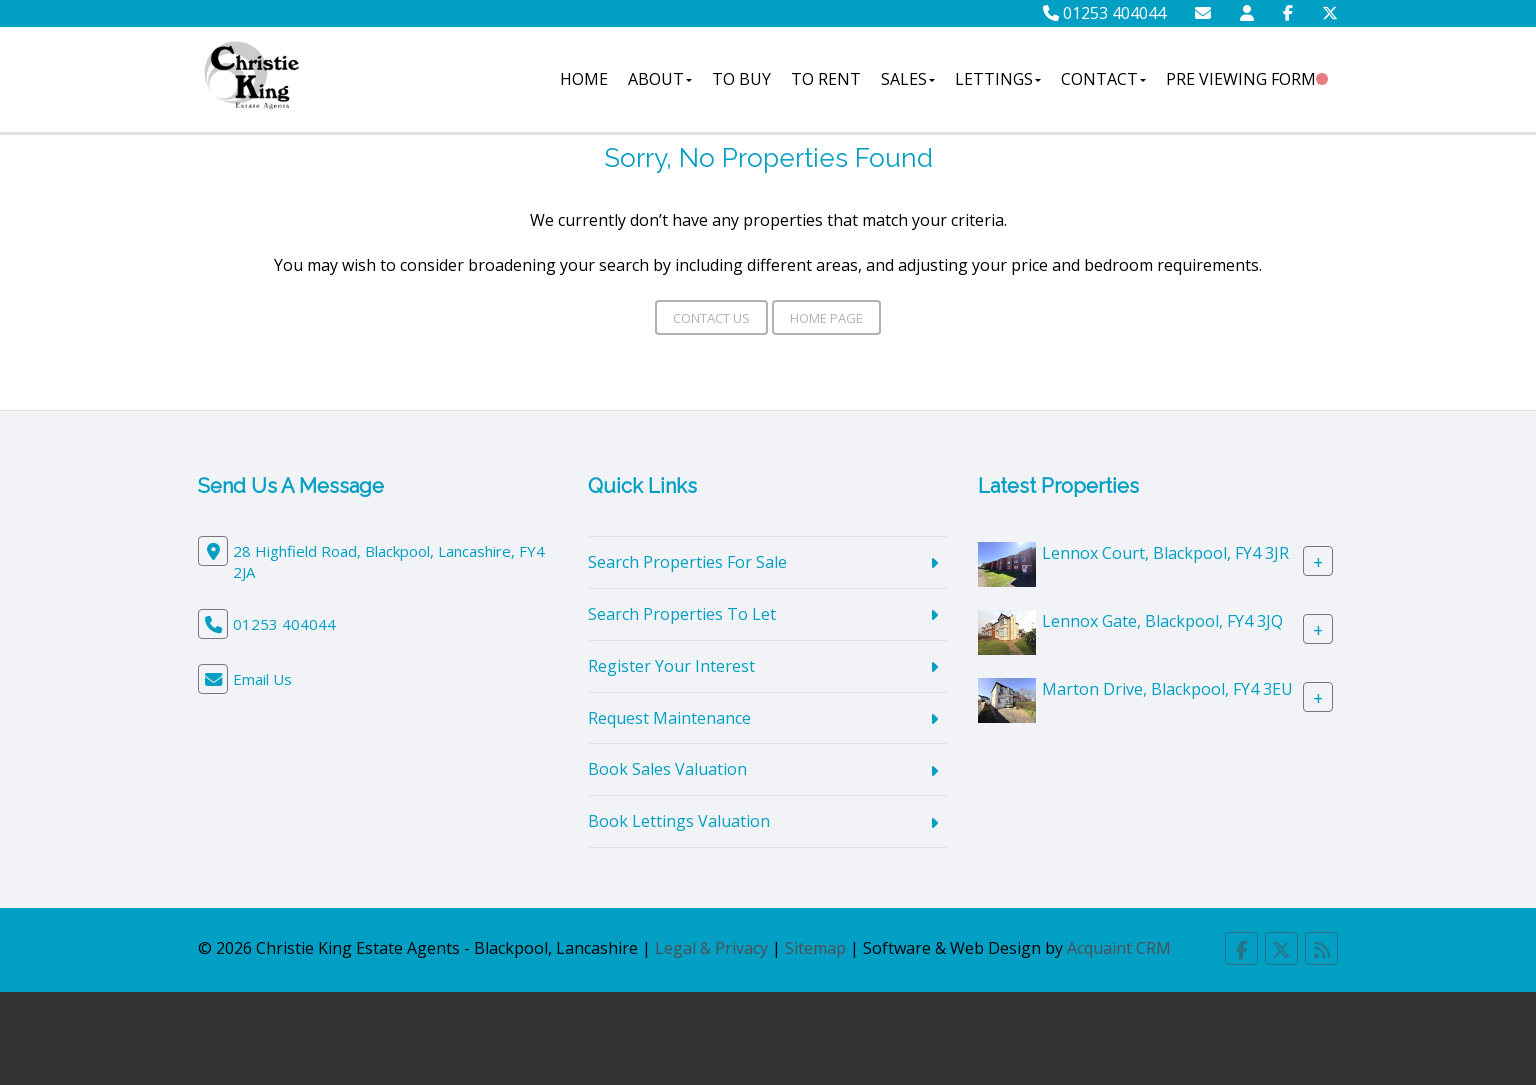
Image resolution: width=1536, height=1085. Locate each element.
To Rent (826, 79)
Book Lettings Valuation (679, 821)
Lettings (998, 79)
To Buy (741, 79)
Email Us (262, 679)
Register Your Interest (671, 666)
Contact (1103, 79)
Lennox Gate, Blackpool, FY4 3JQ (1162, 621)
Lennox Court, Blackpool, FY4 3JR (1165, 553)
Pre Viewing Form (1241, 79)
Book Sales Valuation (667, 769)
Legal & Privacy (711, 948)
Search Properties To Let (682, 614)
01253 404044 (1104, 13)
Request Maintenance (669, 718)
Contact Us (711, 318)
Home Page (826, 318)
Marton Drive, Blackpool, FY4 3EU (1167, 689)
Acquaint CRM (1119, 948)
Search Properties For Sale (687, 562)
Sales (908, 79)
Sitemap (815, 948)
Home (584, 79)
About (660, 79)
